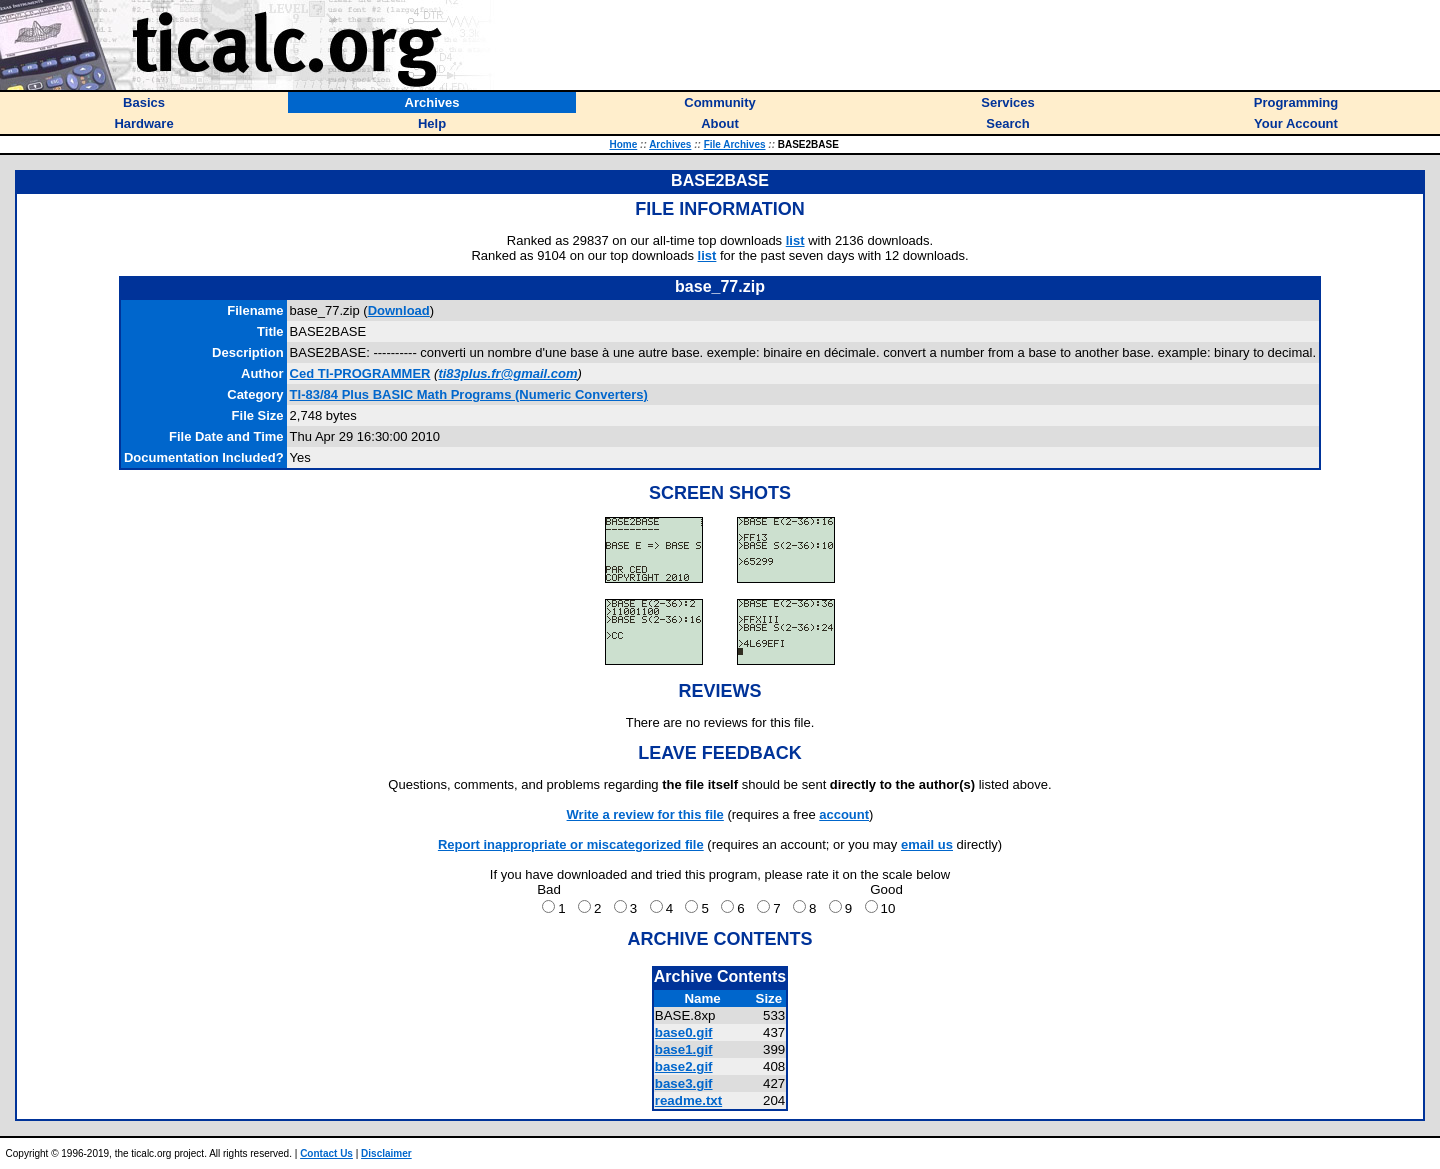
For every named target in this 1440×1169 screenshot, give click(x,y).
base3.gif (684, 1083)
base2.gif (684, 1066)
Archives (670, 144)
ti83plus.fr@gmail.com (507, 373)
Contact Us (326, 1153)
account (844, 814)
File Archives (735, 144)
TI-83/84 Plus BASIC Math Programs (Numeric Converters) (469, 394)
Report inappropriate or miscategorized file (571, 844)
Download (399, 310)
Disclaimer (386, 1153)
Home (623, 144)
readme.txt (688, 1100)
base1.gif (684, 1049)
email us (927, 844)
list (795, 240)
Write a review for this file (645, 814)
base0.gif (684, 1032)
